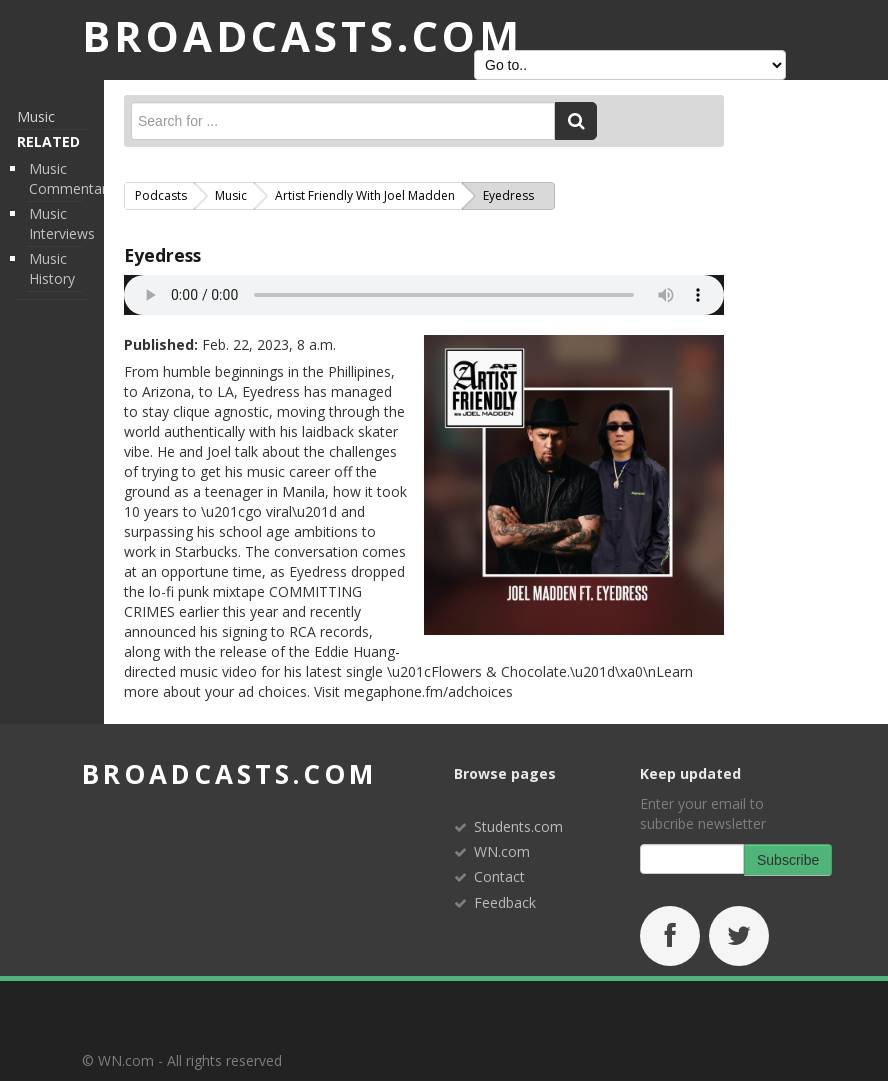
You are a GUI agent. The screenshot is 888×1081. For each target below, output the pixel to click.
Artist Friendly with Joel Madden (365, 195)
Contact (499, 876)
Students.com (518, 826)
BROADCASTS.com (302, 35)
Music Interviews (62, 223)
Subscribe (788, 860)
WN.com (502, 851)
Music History (52, 268)
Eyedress (162, 255)
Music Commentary (71, 178)
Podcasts (161, 195)
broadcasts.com (229, 774)
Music (36, 116)
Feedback (505, 902)
